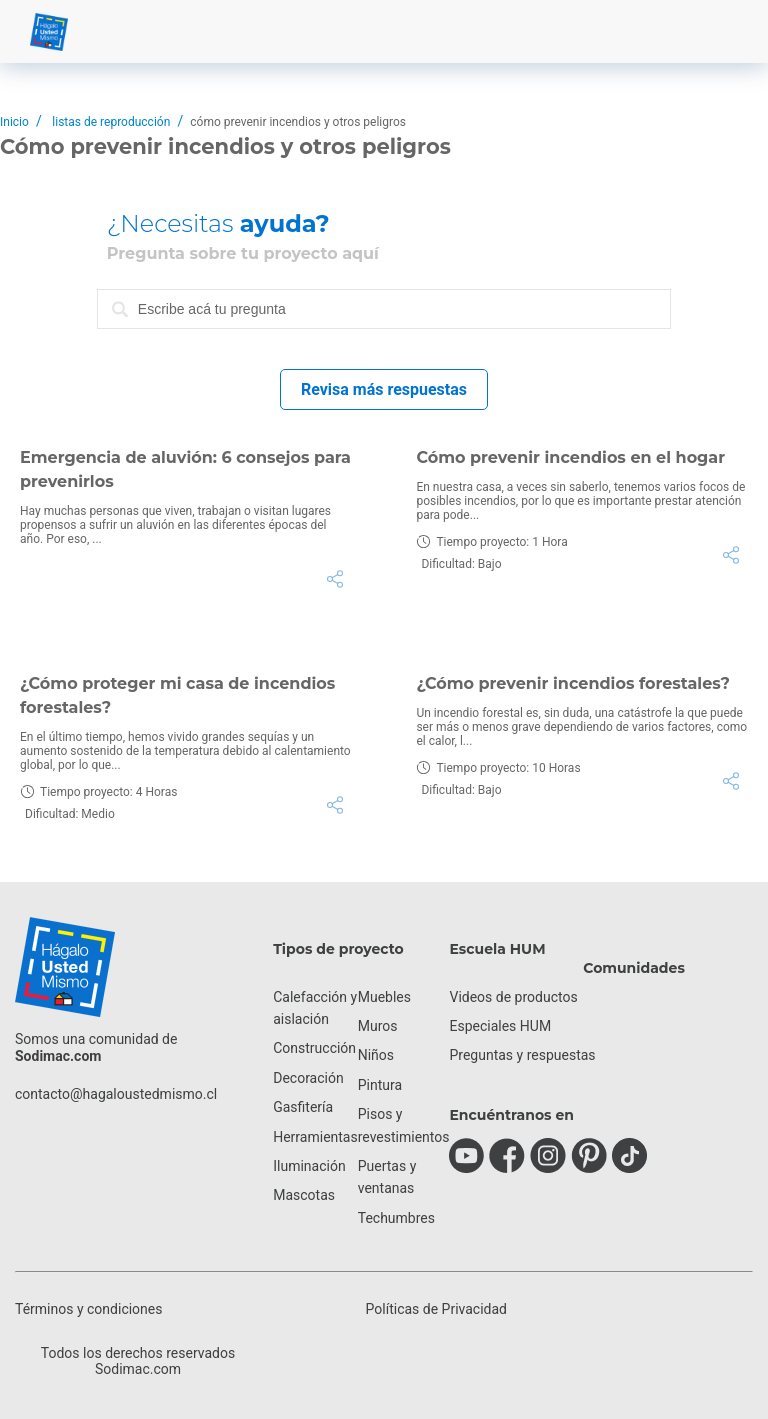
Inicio (14, 122)
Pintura (380, 1085)
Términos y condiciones (88, 1309)
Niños (376, 1055)
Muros (378, 1026)
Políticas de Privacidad (436, 1309)
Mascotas (304, 1195)
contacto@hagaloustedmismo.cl (116, 1094)
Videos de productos (513, 997)
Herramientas (315, 1137)
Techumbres (396, 1218)
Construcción (314, 1048)
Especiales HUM (500, 1026)
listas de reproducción (111, 122)
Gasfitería (303, 1107)
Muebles (384, 997)
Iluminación (309, 1166)
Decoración (308, 1078)
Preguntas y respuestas (522, 1055)
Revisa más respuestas (384, 389)
